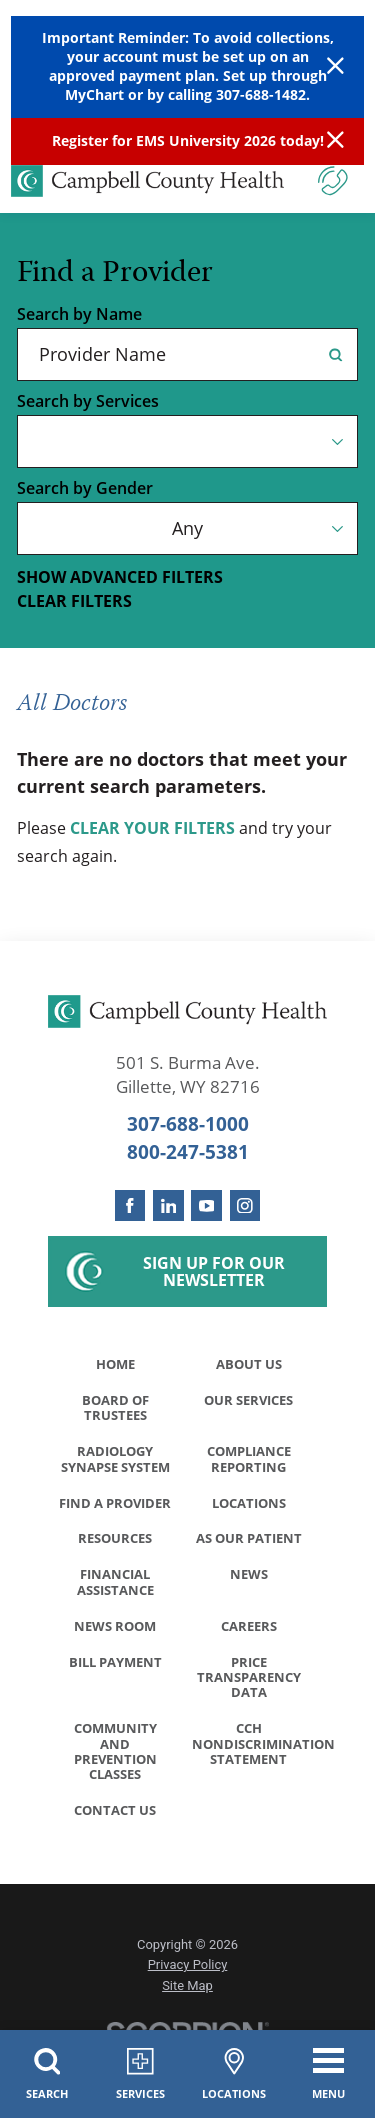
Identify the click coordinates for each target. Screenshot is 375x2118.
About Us (249, 1364)
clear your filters (152, 829)
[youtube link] (206, 1205)
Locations (249, 1508)
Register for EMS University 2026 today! (188, 140)
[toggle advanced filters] (187, 578)
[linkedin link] (168, 1205)
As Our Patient (249, 1545)
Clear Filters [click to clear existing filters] (74, 602)
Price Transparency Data (249, 1688)
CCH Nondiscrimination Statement (254, 1757)
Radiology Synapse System (115, 1463)
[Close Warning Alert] (335, 66)
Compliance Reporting (249, 1463)
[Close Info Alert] (335, 141)
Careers (249, 1635)
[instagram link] (245, 1205)
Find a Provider (115, 1508)
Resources (115, 1545)
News (249, 1582)
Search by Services (88, 402)
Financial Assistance (115, 1590)
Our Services (248, 1402)
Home (115, 1364)
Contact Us (115, 1826)
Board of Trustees (115, 1410)
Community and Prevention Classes (115, 1765)
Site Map (187, 2001)
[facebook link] (130, 1205)
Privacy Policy (188, 1981)
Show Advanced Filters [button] (120, 577)
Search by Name (79, 315)
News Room (115, 1635)
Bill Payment (115, 1672)
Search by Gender (85, 489)
